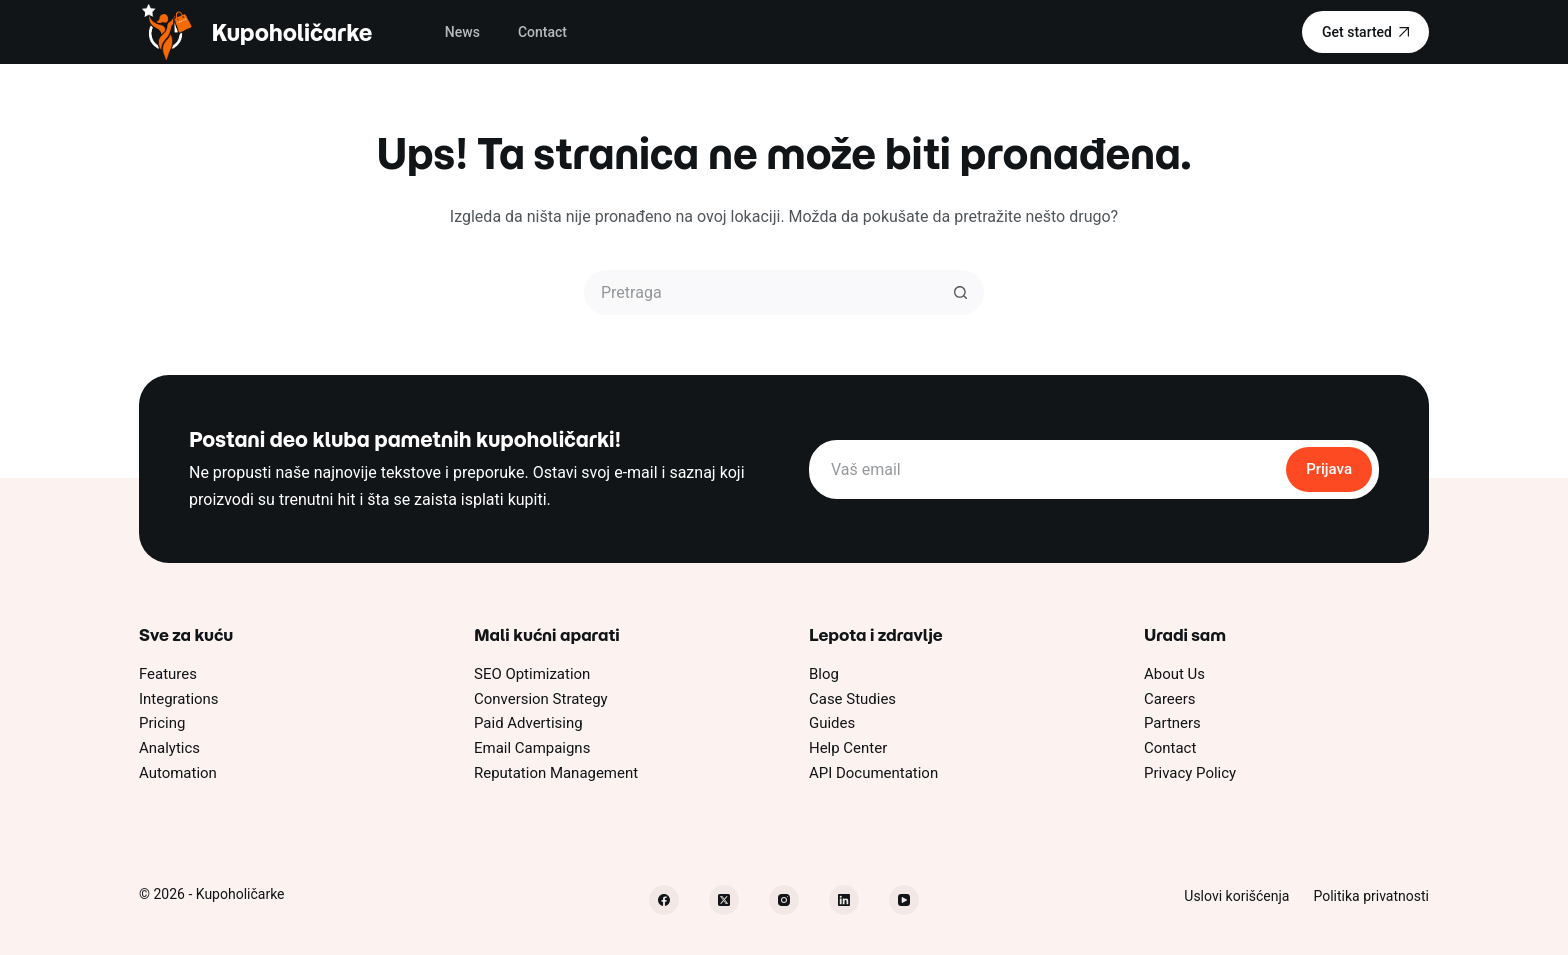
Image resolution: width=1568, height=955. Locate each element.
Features (168, 674)
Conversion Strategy (541, 699)
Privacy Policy (1190, 773)
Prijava (1329, 469)
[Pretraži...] (761, 292)
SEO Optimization (532, 674)
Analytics (169, 748)
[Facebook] (664, 900)
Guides (832, 723)
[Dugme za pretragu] (961, 292)
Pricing (162, 723)
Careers (1170, 699)
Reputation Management (556, 773)
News (462, 32)
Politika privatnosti (1371, 896)
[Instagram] (784, 900)
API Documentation (873, 773)
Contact (542, 32)
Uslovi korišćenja (1236, 896)
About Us (1174, 674)
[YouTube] (904, 900)
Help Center (848, 748)
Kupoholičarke (291, 32)
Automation (178, 773)
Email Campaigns (532, 748)
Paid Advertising (528, 723)
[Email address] (1046, 469)
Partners (1172, 723)
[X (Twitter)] (724, 900)
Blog (824, 674)
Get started (1365, 32)
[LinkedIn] (844, 900)
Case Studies (852, 699)
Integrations (179, 699)
